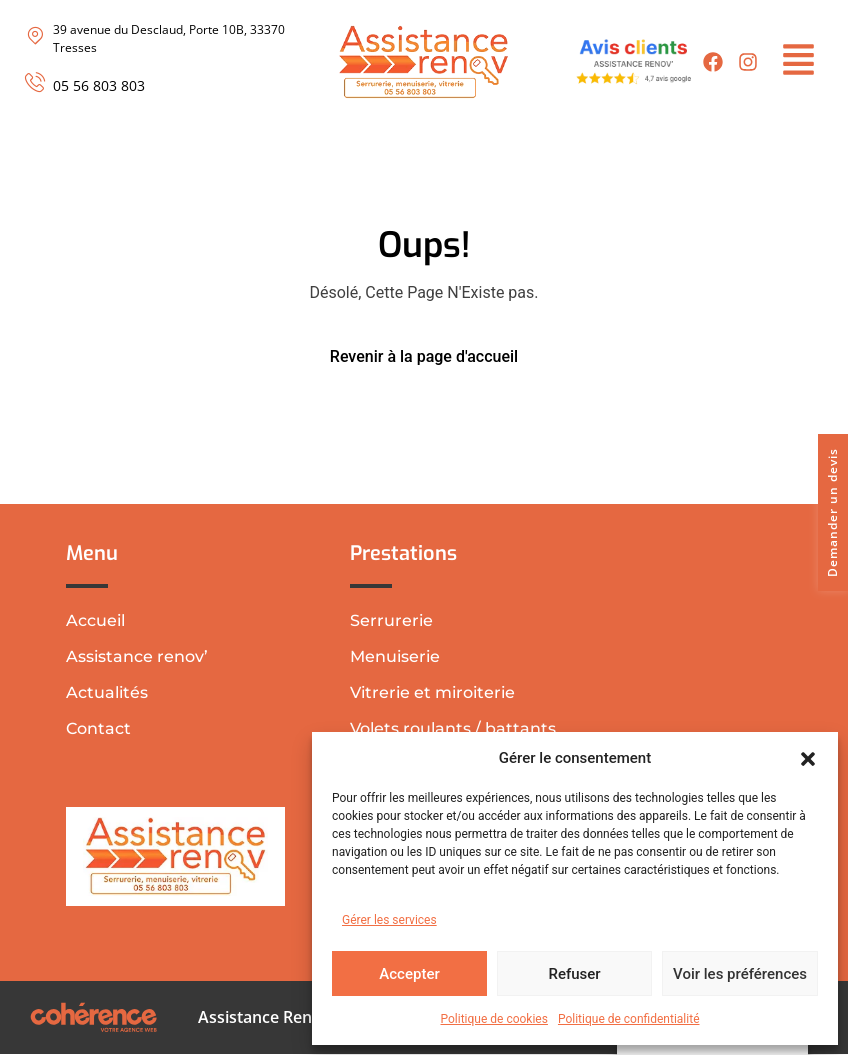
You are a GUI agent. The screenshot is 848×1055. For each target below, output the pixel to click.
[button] (808, 758)
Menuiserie (395, 656)
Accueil (95, 620)
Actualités (107, 692)
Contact (98, 728)
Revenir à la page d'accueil (424, 356)
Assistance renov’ (137, 656)
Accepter (409, 974)
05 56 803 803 (99, 85)
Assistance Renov (262, 1018)
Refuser (574, 974)
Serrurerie (391, 620)
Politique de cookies (494, 1019)
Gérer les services (389, 920)
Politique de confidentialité (629, 1019)
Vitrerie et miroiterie (432, 692)
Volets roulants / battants (453, 728)
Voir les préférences (740, 974)
